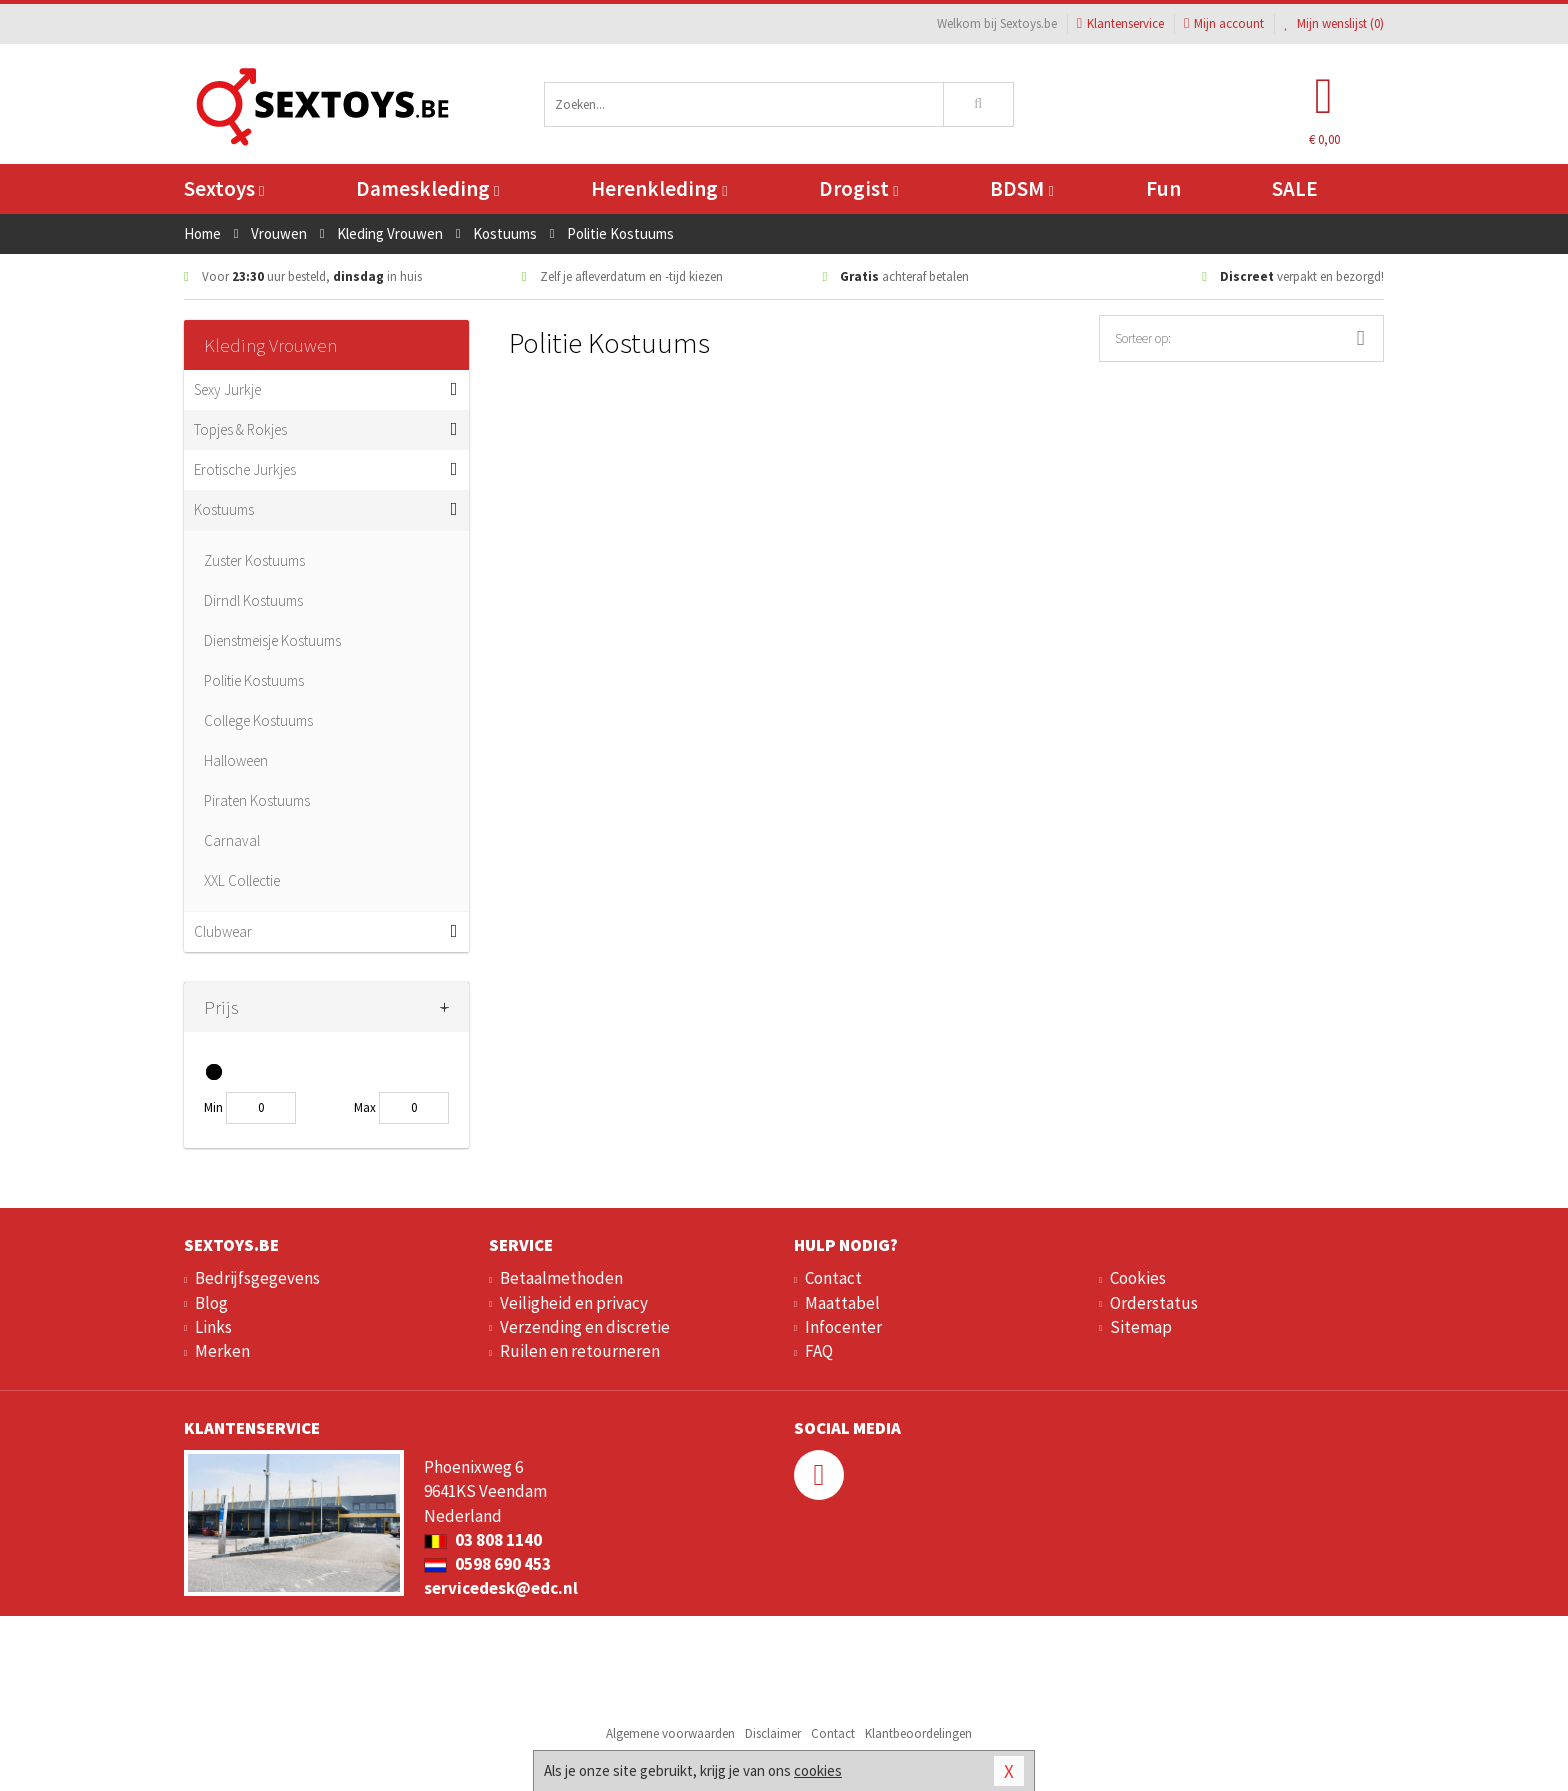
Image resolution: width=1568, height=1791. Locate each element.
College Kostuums (258, 720)
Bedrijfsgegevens (257, 1278)
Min (213, 1107)
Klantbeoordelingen (918, 1733)
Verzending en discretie (585, 1327)
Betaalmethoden (561, 1278)
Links (213, 1327)
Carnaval (232, 840)
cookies (818, 1770)
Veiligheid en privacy (574, 1303)
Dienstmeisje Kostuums (272, 640)
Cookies (1138, 1278)
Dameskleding (427, 188)
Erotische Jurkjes (245, 469)
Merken (222, 1351)
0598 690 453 (487, 1564)
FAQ (819, 1351)
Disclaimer (773, 1733)
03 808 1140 (483, 1540)
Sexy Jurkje (227, 389)
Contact (833, 1278)
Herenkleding (659, 188)
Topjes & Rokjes (240, 429)
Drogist (858, 188)
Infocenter (843, 1327)
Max (365, 1107)
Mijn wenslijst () (1334, 23)
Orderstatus (1154, 1303)
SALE (1295, 188)
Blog (211, 1303)
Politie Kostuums (254, 680)
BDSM (1021, 188)
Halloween (236, 760)
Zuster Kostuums (254, 560)
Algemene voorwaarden (670, 1733)
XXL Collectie (242, 880)
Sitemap (1141, 1327)
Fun (1163, 188)
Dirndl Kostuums (253, 600)
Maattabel (842, 1303)
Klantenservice (1120, 23)
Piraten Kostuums (257, 800)
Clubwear (223, 931)
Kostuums (224, 509)
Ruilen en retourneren (580, 1351)
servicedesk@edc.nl (501, 1588)
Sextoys (224, 188)
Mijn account (1224, 23)
